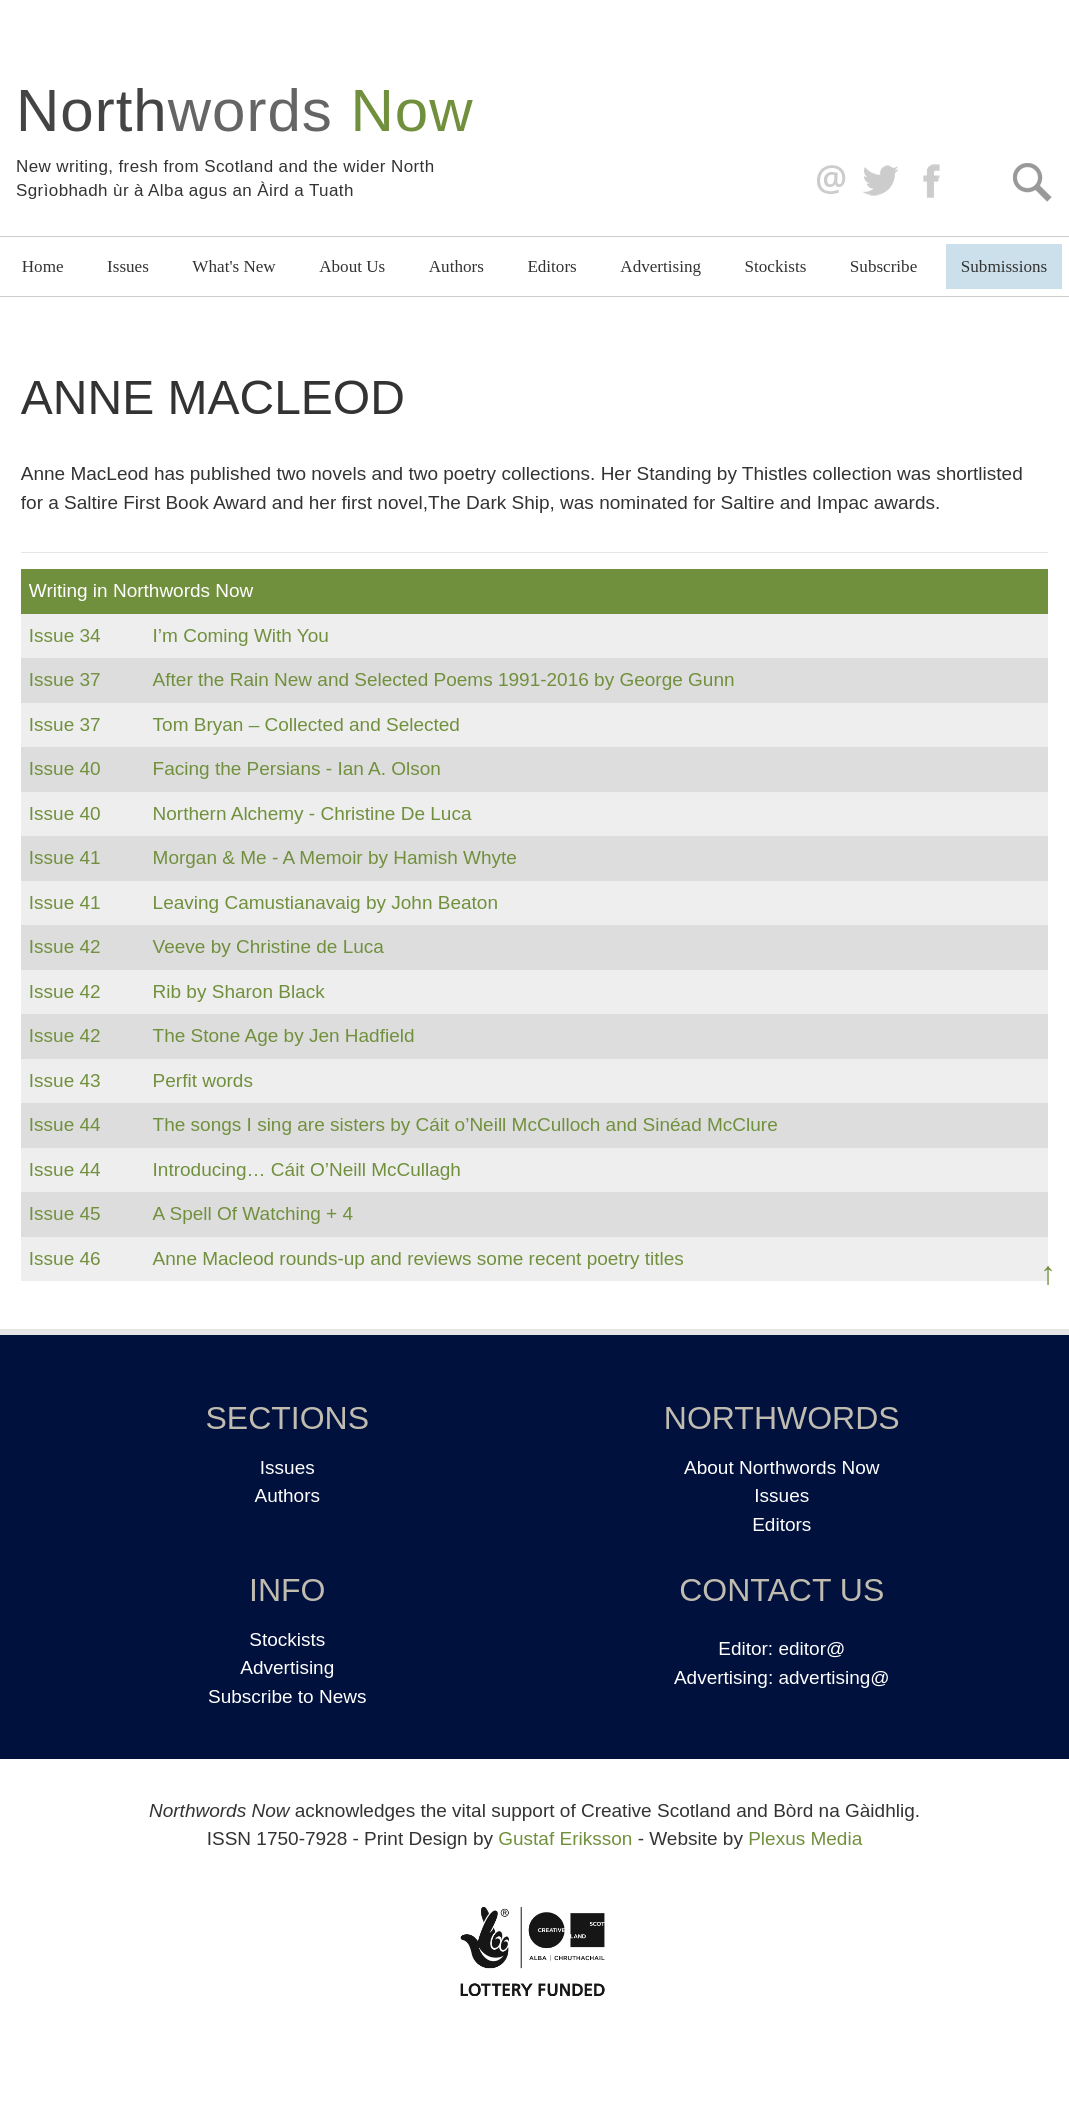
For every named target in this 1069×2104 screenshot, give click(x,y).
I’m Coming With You (241, 635)
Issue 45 (65, 1213)
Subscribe (883, 266)
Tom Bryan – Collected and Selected (306, 724)
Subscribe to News (287, 1696)
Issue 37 (65, 679)
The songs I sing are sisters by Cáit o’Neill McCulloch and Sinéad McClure (465, 1124)
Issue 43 (65, 1080)
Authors (456, 266)
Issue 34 (65, 635)
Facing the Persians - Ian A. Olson (297, 768)
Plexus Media (805, 1838)
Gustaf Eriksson (565, 1838)
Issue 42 (65, 946)
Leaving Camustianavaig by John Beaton (325, 902)
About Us (352, 266)
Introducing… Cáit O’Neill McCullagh (307, 1169)
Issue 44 (65, 1124)
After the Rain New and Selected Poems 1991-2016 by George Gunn (444, 679)
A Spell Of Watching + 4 (253, 1213)
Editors (551, 266)
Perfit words (203, 1080)
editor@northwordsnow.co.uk (826, 181)
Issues (128, 266)
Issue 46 (65, 1258)
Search (1031, 181)
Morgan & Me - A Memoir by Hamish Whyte (335, 857)
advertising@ (833, 1677)
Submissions (1004, 266)
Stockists (776, 266)
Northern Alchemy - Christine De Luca (312, 813)
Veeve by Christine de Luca (268, 946)
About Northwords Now (781, 1467)
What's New (233, 266)
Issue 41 (65, 857)
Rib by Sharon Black (239, 991)
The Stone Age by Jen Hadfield (284, 1035)
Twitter (879, 181)
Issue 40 (65, 768)
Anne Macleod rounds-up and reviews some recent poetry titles (418, 1258)
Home (43, 266)
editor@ (811, 1648)
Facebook (933, 181)
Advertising (660, 266)
